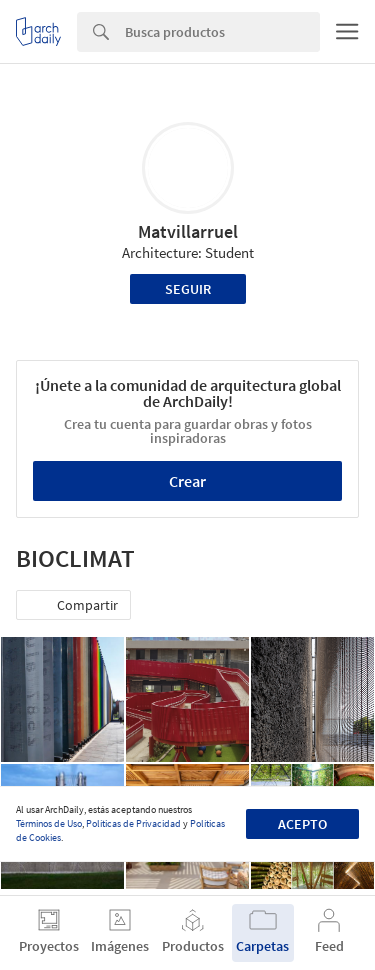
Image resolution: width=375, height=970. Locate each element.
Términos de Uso (49, 823)
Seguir (188, 289)
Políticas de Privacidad (133, 823)
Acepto (302, 824)
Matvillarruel (188, 231)
